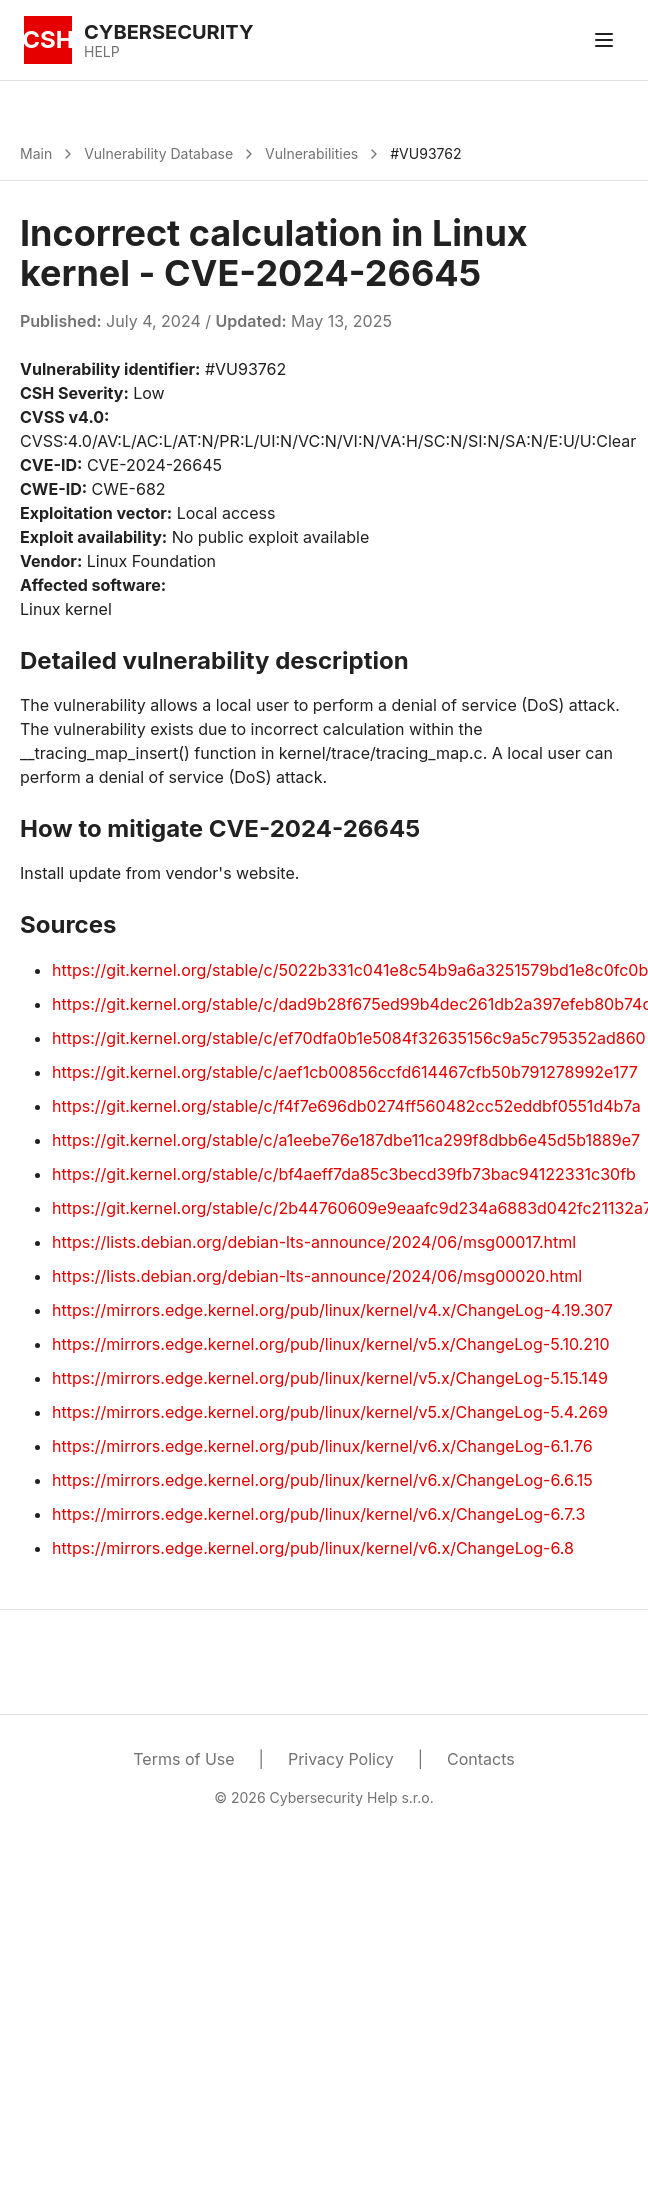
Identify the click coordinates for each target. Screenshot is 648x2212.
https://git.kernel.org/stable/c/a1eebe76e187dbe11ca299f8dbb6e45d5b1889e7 (346, 1140)
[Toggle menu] (604, 40)
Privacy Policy (341, 1759)
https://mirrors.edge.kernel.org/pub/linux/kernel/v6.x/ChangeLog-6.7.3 (318, 1514)
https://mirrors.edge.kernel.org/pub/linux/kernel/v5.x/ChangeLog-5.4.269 (330, 1412)
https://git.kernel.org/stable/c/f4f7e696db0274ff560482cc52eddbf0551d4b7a (346, 1106)
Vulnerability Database (158, 153)
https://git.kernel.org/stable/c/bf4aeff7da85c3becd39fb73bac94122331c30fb (344, 1174)
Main (36, 153)
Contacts (481, 1759)
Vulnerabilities (311, 153)
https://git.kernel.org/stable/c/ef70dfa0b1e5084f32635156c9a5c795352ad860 (349, 1038)
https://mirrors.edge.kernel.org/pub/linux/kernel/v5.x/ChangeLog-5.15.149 (330, 1378)
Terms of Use (183, 1759)
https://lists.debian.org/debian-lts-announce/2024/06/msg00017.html (314, 1242)
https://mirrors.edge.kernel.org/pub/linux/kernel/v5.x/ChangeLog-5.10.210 (331, 1344)
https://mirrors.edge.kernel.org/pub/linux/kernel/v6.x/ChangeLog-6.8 (313, 1548)
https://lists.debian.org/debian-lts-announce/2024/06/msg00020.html (317, 1276)
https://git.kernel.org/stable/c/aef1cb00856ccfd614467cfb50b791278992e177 (345, 1072)
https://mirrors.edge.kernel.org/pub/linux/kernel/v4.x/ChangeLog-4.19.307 (332, 1310)
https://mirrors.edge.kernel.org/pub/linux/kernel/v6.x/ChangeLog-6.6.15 (322, 1480)
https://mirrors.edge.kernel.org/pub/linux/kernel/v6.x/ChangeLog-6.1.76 (322, 1446)
